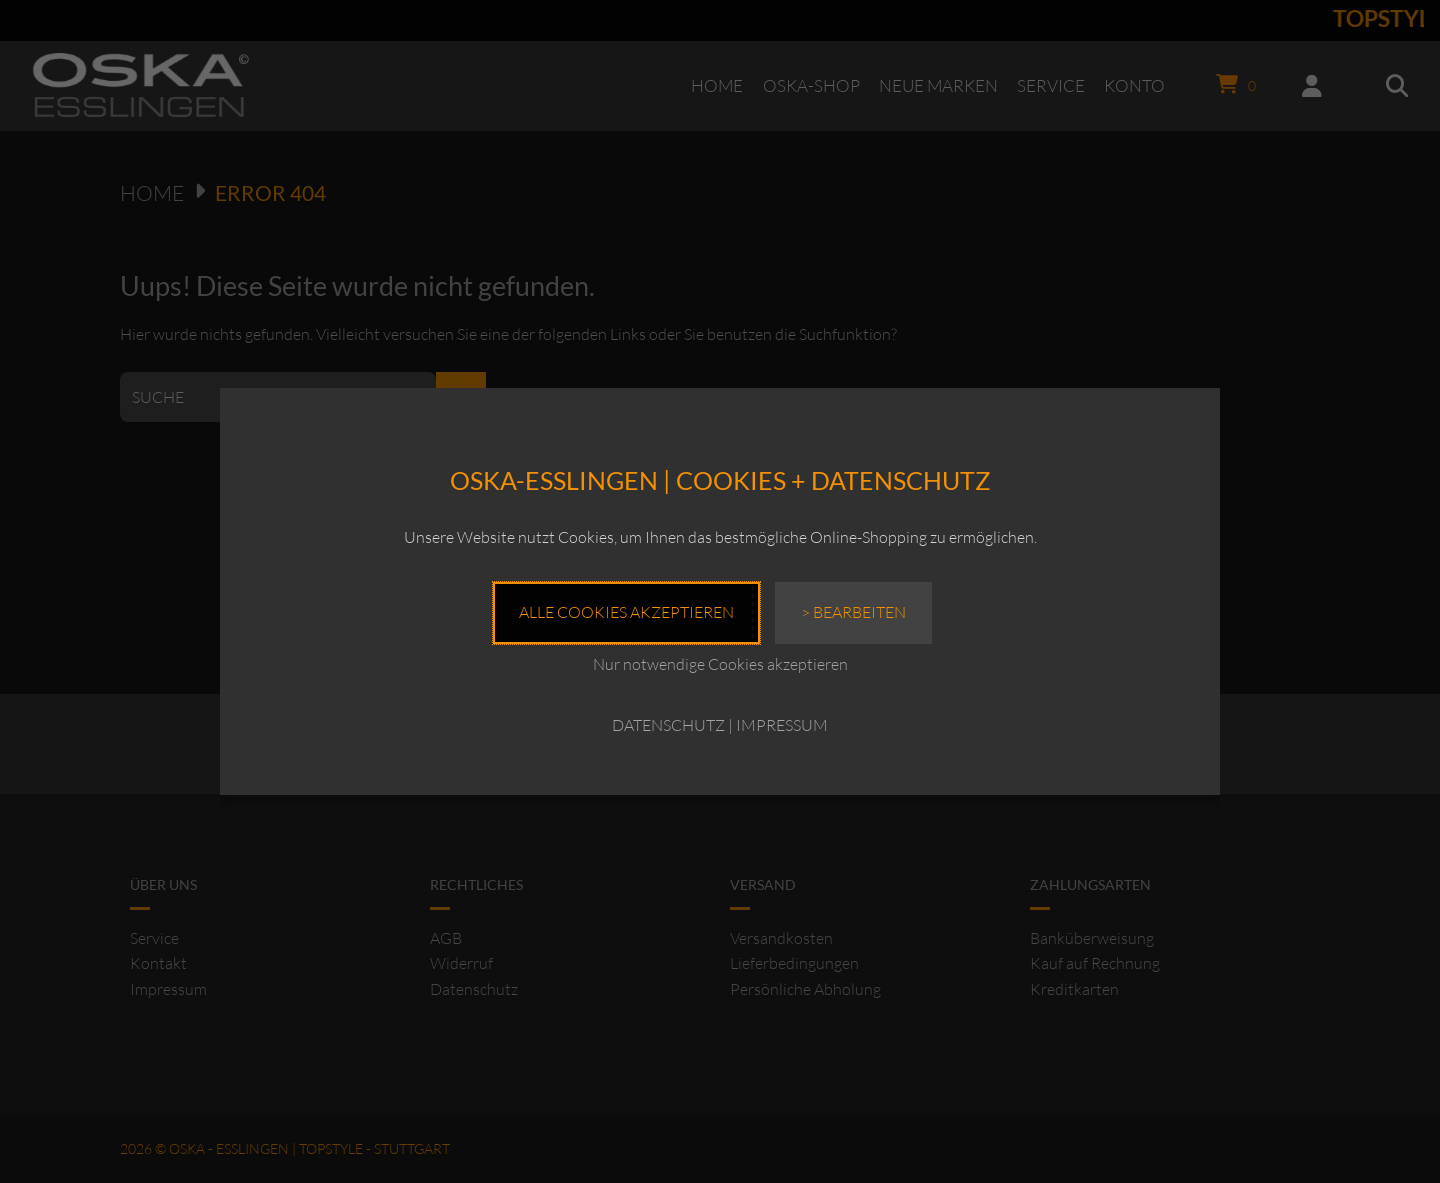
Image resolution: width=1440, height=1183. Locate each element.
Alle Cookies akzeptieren (626, 612)
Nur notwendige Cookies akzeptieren (720, 664)
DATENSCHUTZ (668, 725)
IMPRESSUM (782, 725)
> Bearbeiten (853, 612)
